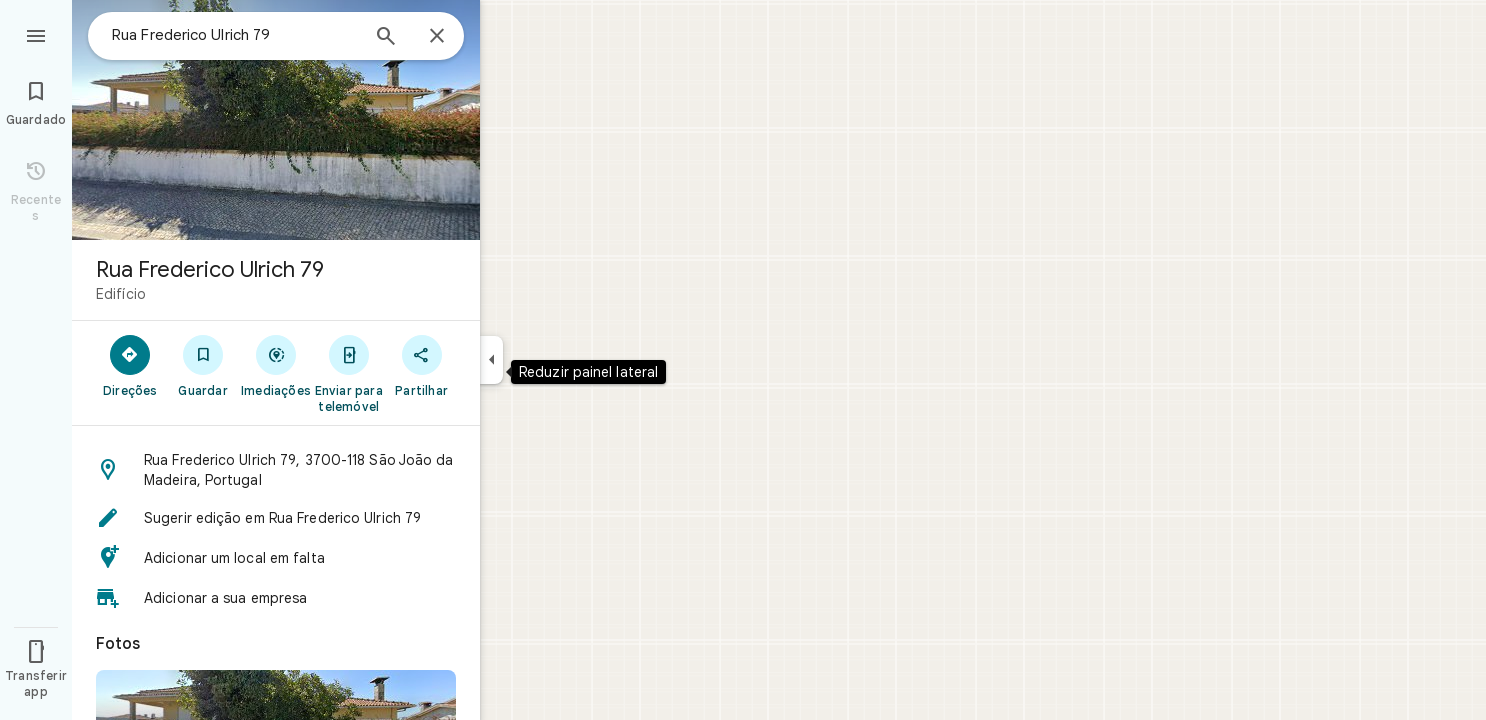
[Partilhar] (421, 365)
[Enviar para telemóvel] (348, 373)
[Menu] (36, 34)
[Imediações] (276, 365)
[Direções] (130, 365)
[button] (276, 470)
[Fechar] (437, 37)
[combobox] (235, 35)
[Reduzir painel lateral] (491, 360)
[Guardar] (203, 365)
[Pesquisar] (386, 38)
